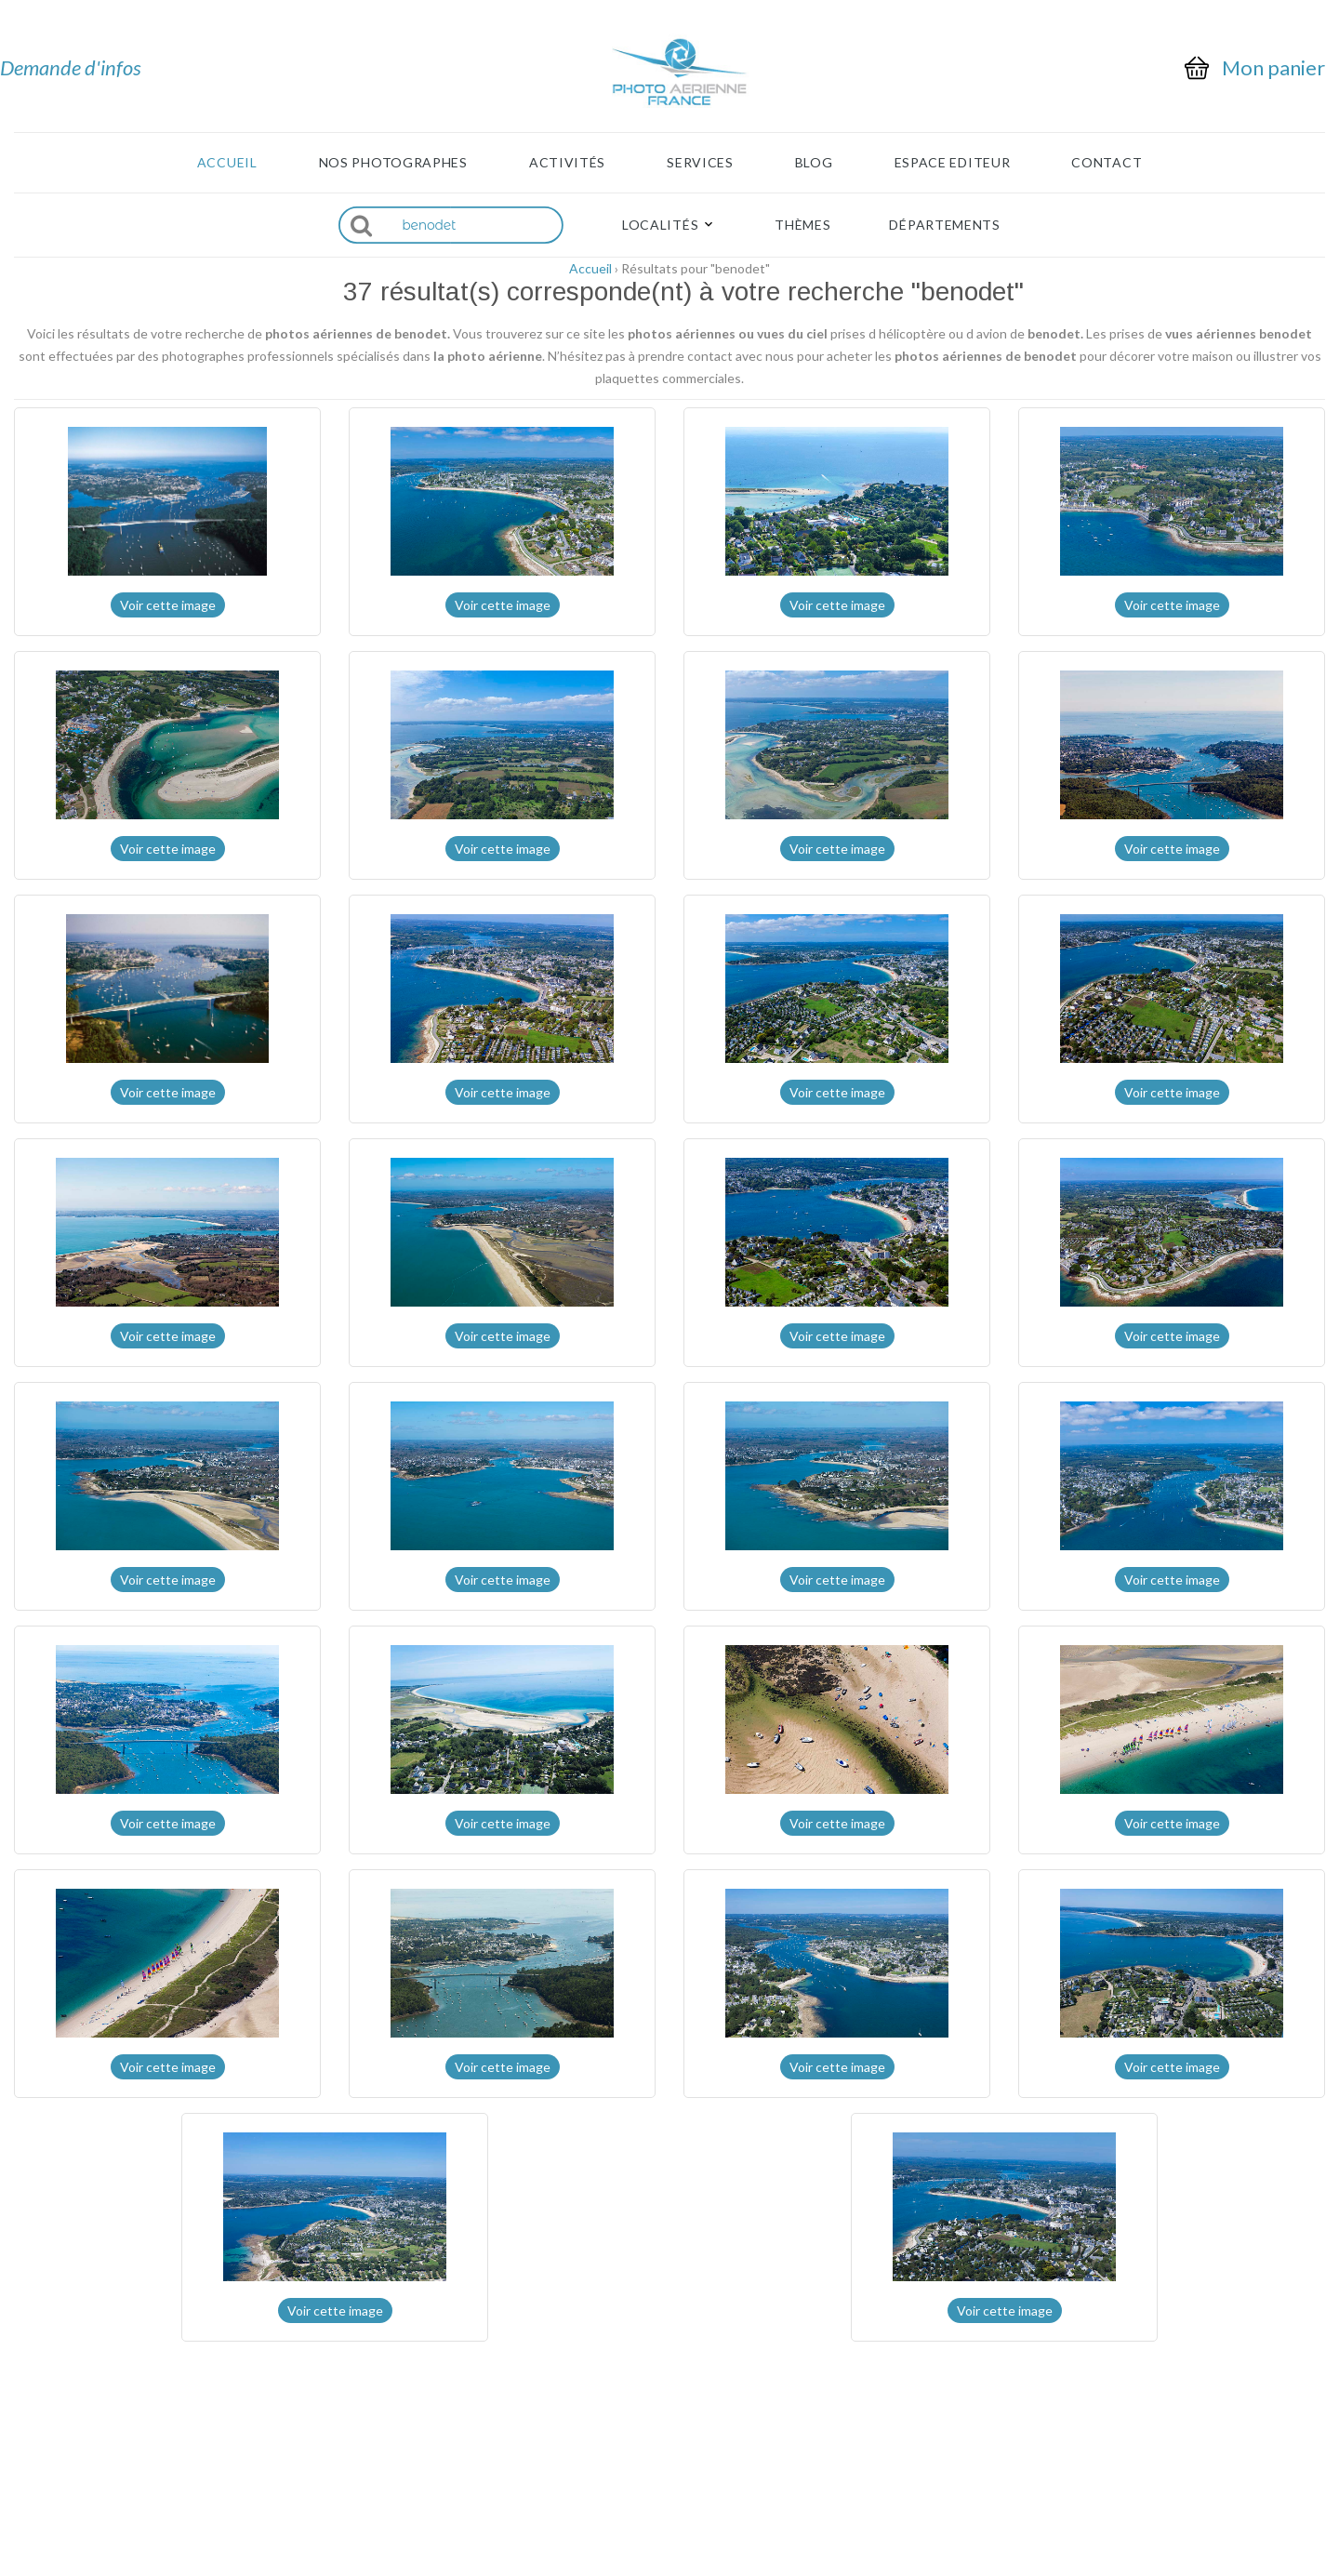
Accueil (227, 162)
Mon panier (1273, 68)
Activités (567, 162)
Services (700, 162)
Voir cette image (168, 605)
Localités (660, 225)
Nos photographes (393, 162)
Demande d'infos (70, 67)
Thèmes (802, 225)
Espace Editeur (953, 162)
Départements (944, 225)
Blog (814, 162)
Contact (1106, 162)
